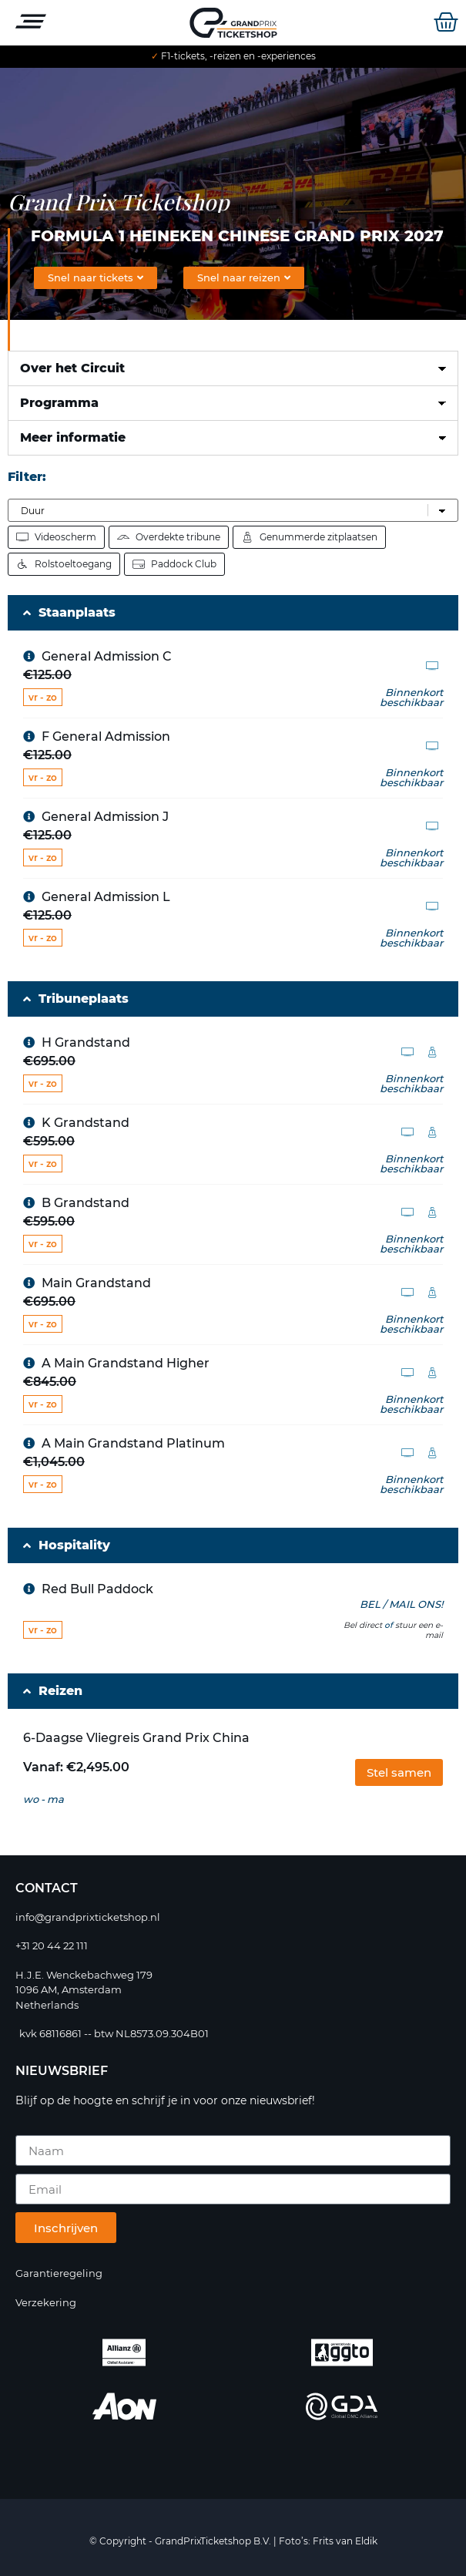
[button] (399, 1772)
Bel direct (363, 1625)
